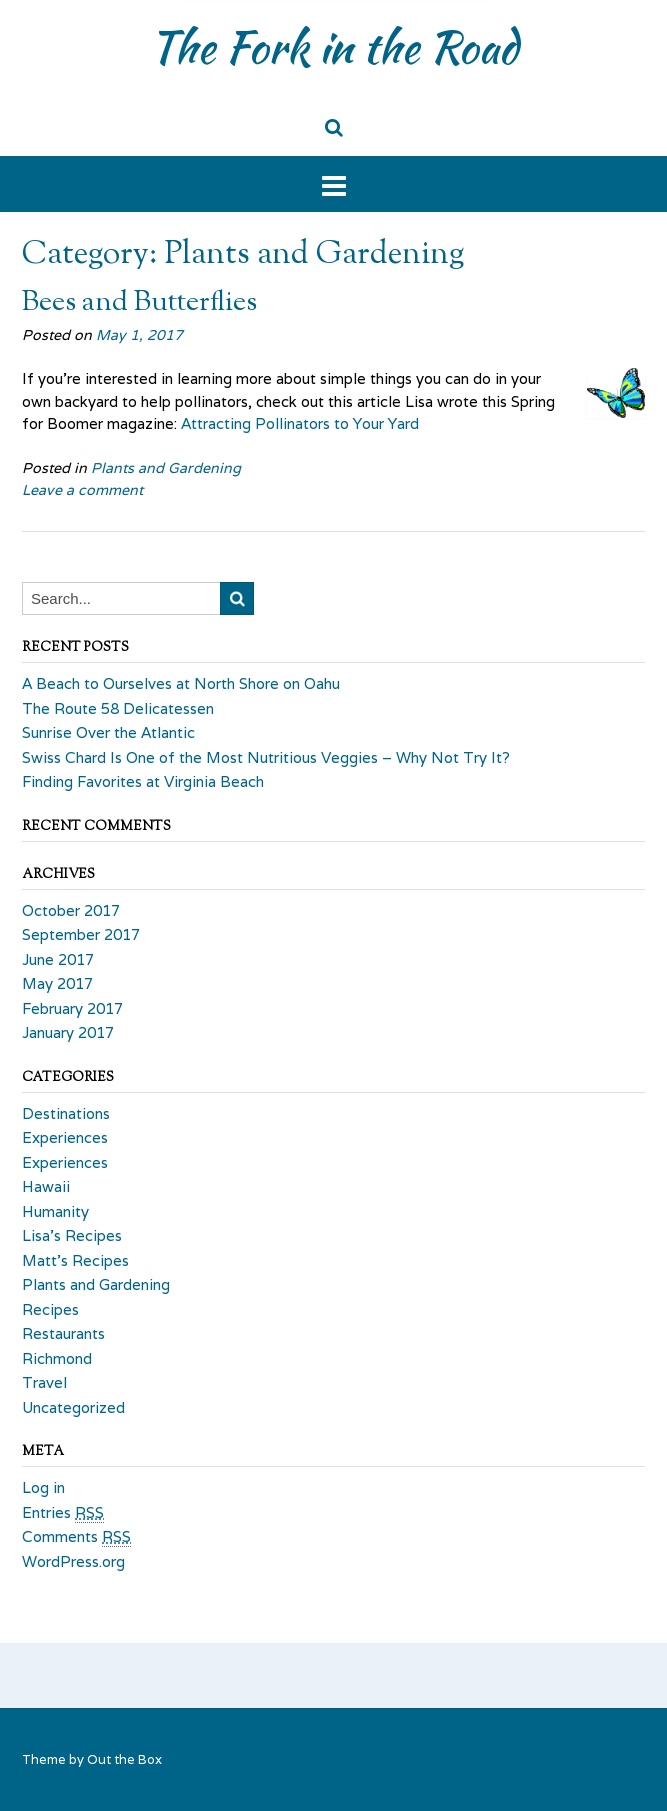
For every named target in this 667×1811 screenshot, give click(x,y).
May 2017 (57, 983)
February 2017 (72, 1008)
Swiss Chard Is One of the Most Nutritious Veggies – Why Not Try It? (266, 757)
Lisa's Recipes (72, 1235)
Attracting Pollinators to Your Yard (300, 423)
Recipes (50, 1309)
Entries (63, 1513)
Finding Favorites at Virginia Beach (143, 781)
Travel (44, 1382)
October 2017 (71, 910)
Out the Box (124, 1759)
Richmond (57, 1358)
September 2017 (81, 934)
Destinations (66, 1113)
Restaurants (63, 1333)
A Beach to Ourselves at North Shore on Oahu (181, 683)
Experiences (65, 1137)
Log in (43, 1487)
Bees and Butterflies (139, 303)
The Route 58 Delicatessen (118, 708)
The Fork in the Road (333, 47)
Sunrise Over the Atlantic (108, 732)
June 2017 (58, 959)
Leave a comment (82, 490)
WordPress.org (73, 1561)
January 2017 (68, 1032)
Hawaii (46, 1186)
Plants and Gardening (166, 468)
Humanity (55, 1211)
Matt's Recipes (75, 1260)
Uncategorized (73, 1407)
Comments (76, 1537)
